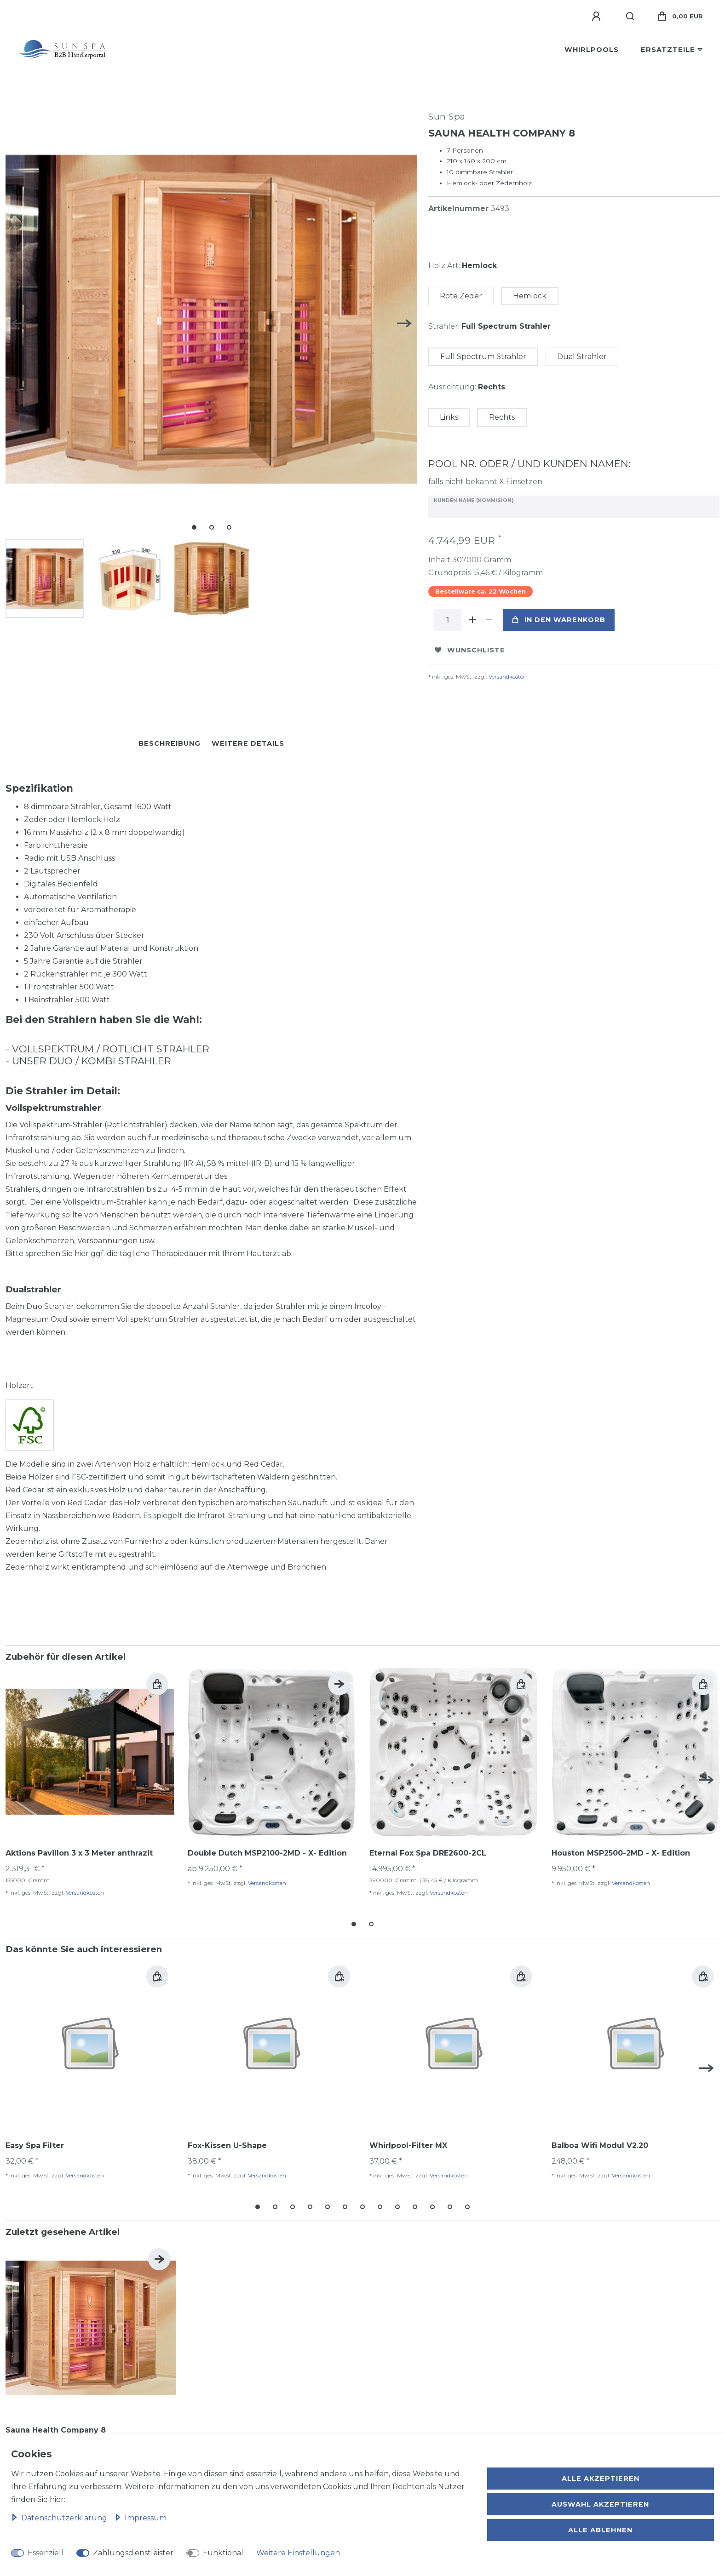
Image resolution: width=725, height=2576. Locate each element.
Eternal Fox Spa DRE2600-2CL (427, 1853)
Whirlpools (591, 50)
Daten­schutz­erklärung (60, 2517)
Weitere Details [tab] (248, 743)
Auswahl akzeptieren (600, 2504)
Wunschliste (470, 650)
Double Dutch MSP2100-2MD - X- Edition (267, 1853)
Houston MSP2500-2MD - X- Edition (621, 1853)
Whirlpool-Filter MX (408, 2144)
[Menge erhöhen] (472, 620)
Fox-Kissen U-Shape (227, 2144)
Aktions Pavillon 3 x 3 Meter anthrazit (79, 1853)
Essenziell (45, 2552)
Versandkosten (508, 676)
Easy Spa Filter (35, 2144)
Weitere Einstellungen (298, 2552)
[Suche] (630, 16)
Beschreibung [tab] (169, 743)
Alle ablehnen (600, 2530)
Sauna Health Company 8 (56, 2426)
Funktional (223, 2552)
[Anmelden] (598, 16)
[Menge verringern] (489, 620)
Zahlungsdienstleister (133, 2552)
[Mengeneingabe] (447, 620)
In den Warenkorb (558, 620)
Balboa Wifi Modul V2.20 (600, 2144)
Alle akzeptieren (600, 2478)
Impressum (141, 2517)
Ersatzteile (668, 50)
